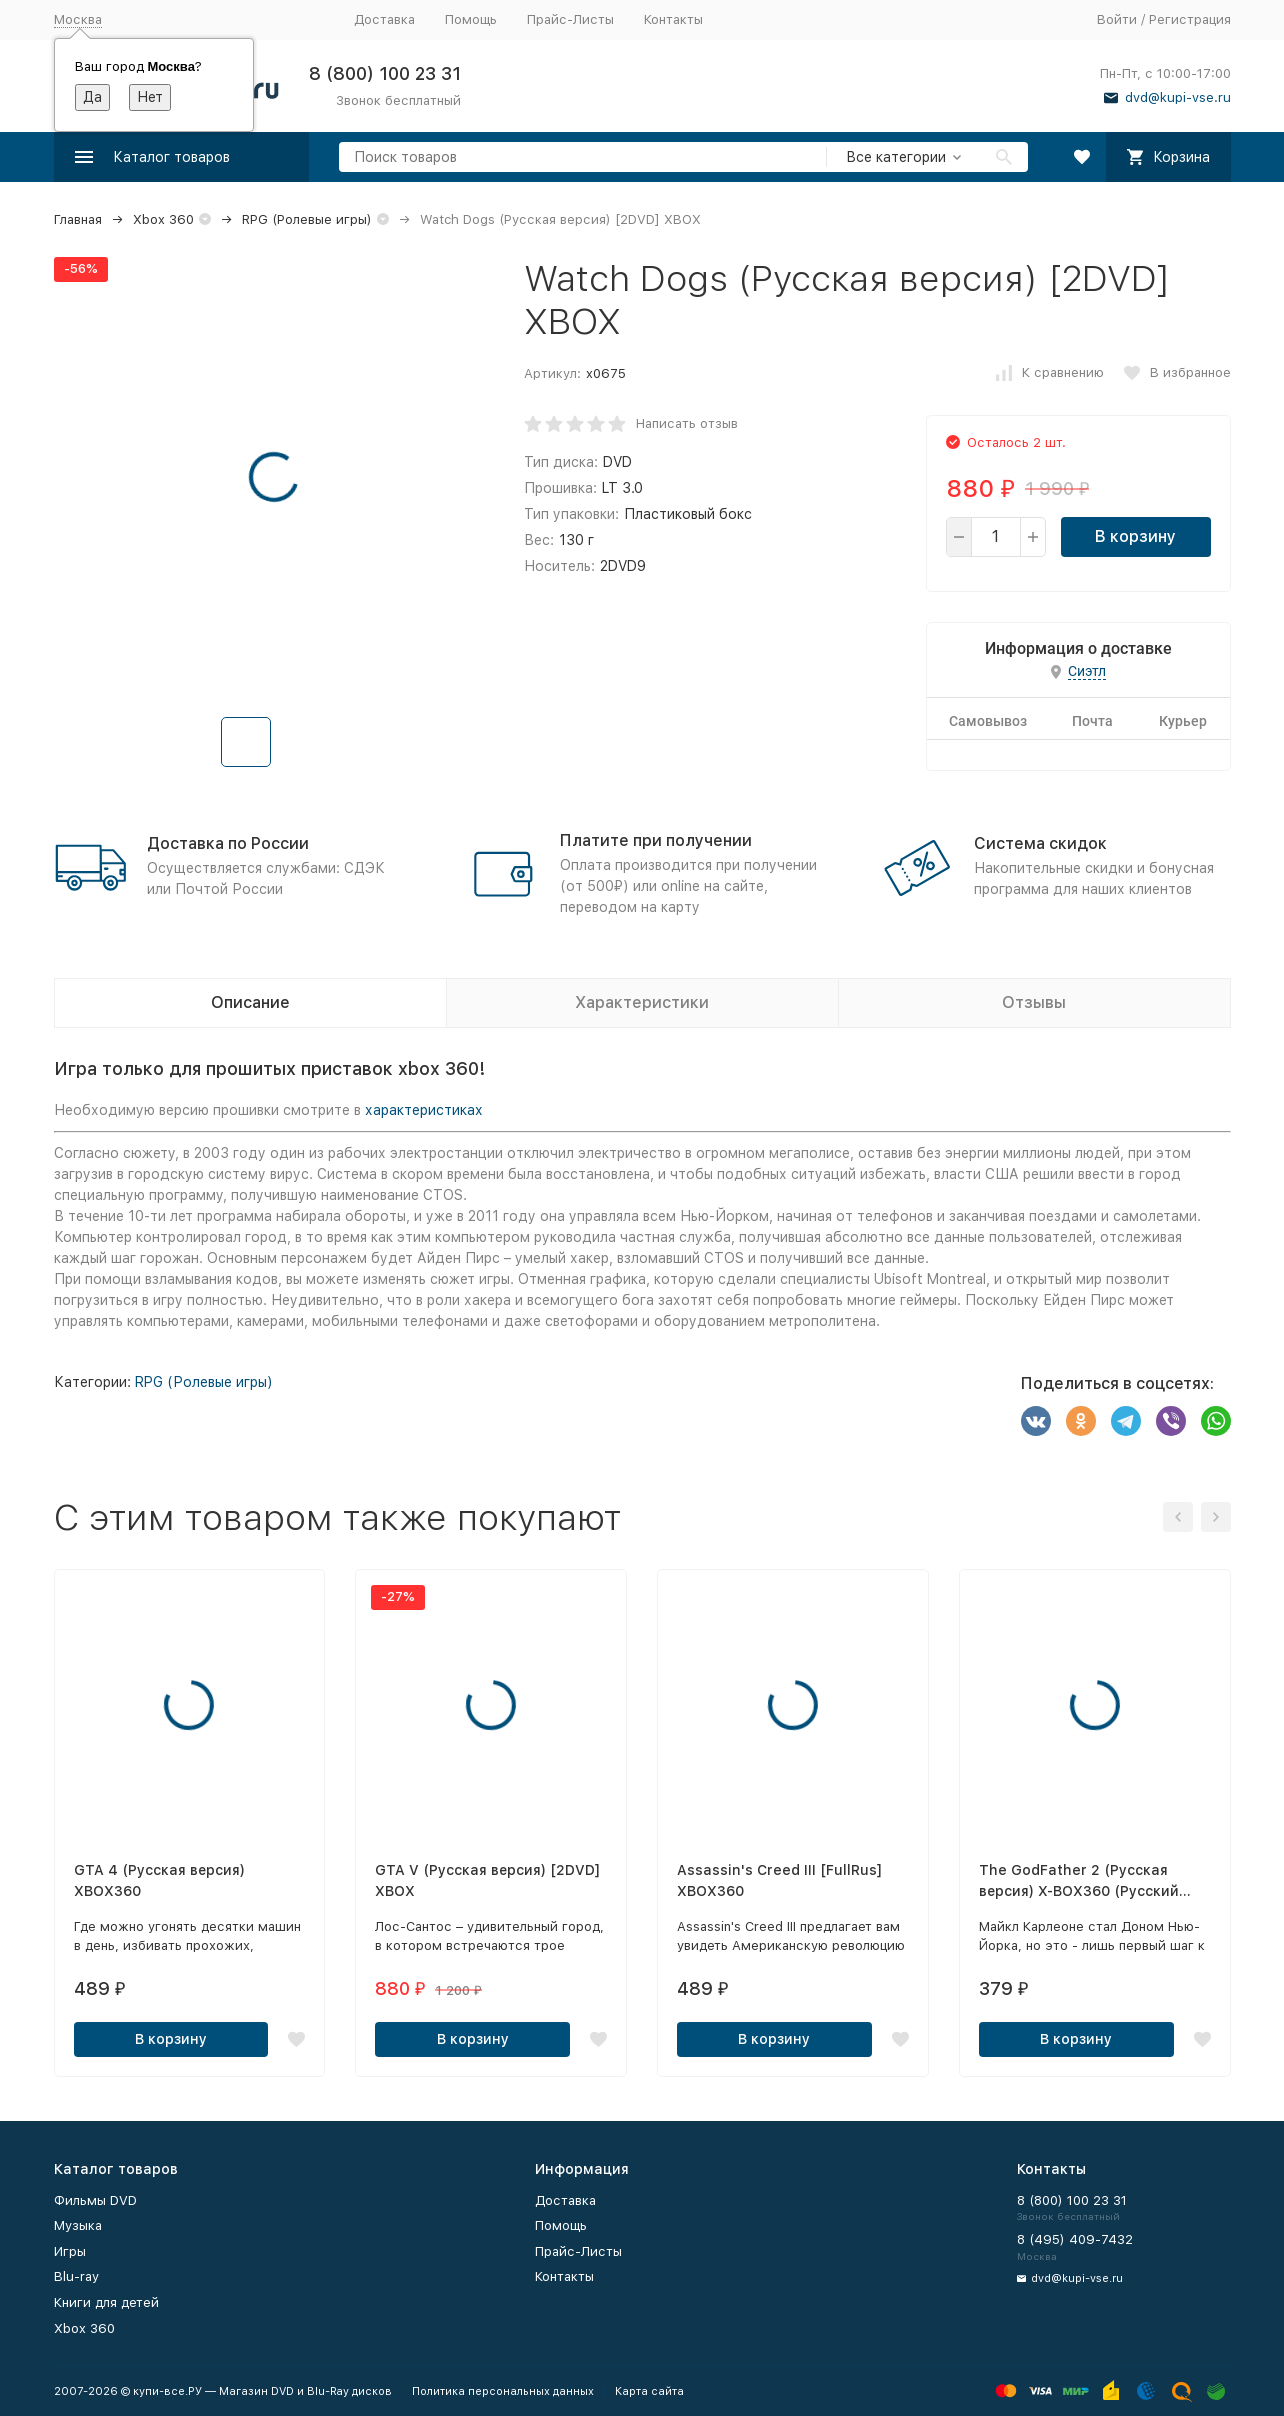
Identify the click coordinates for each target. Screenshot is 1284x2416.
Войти (1117, 19)
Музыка (78, 2225)
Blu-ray (76, 2276)
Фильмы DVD (95, 2200)
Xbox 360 (163, 219)
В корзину (1135, 536)
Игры (70, 2251)
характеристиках (424, 1110)
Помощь (471, 19)
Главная (78, 219)
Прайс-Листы (570, 19)
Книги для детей (106, 2302)
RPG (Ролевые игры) (307, 219)
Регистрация (1190, 19)
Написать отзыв (687, 423)
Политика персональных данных (503, 2391)
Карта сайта (649, 2391)
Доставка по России (228, 843)
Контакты (673, 19)
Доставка (384, 19)
